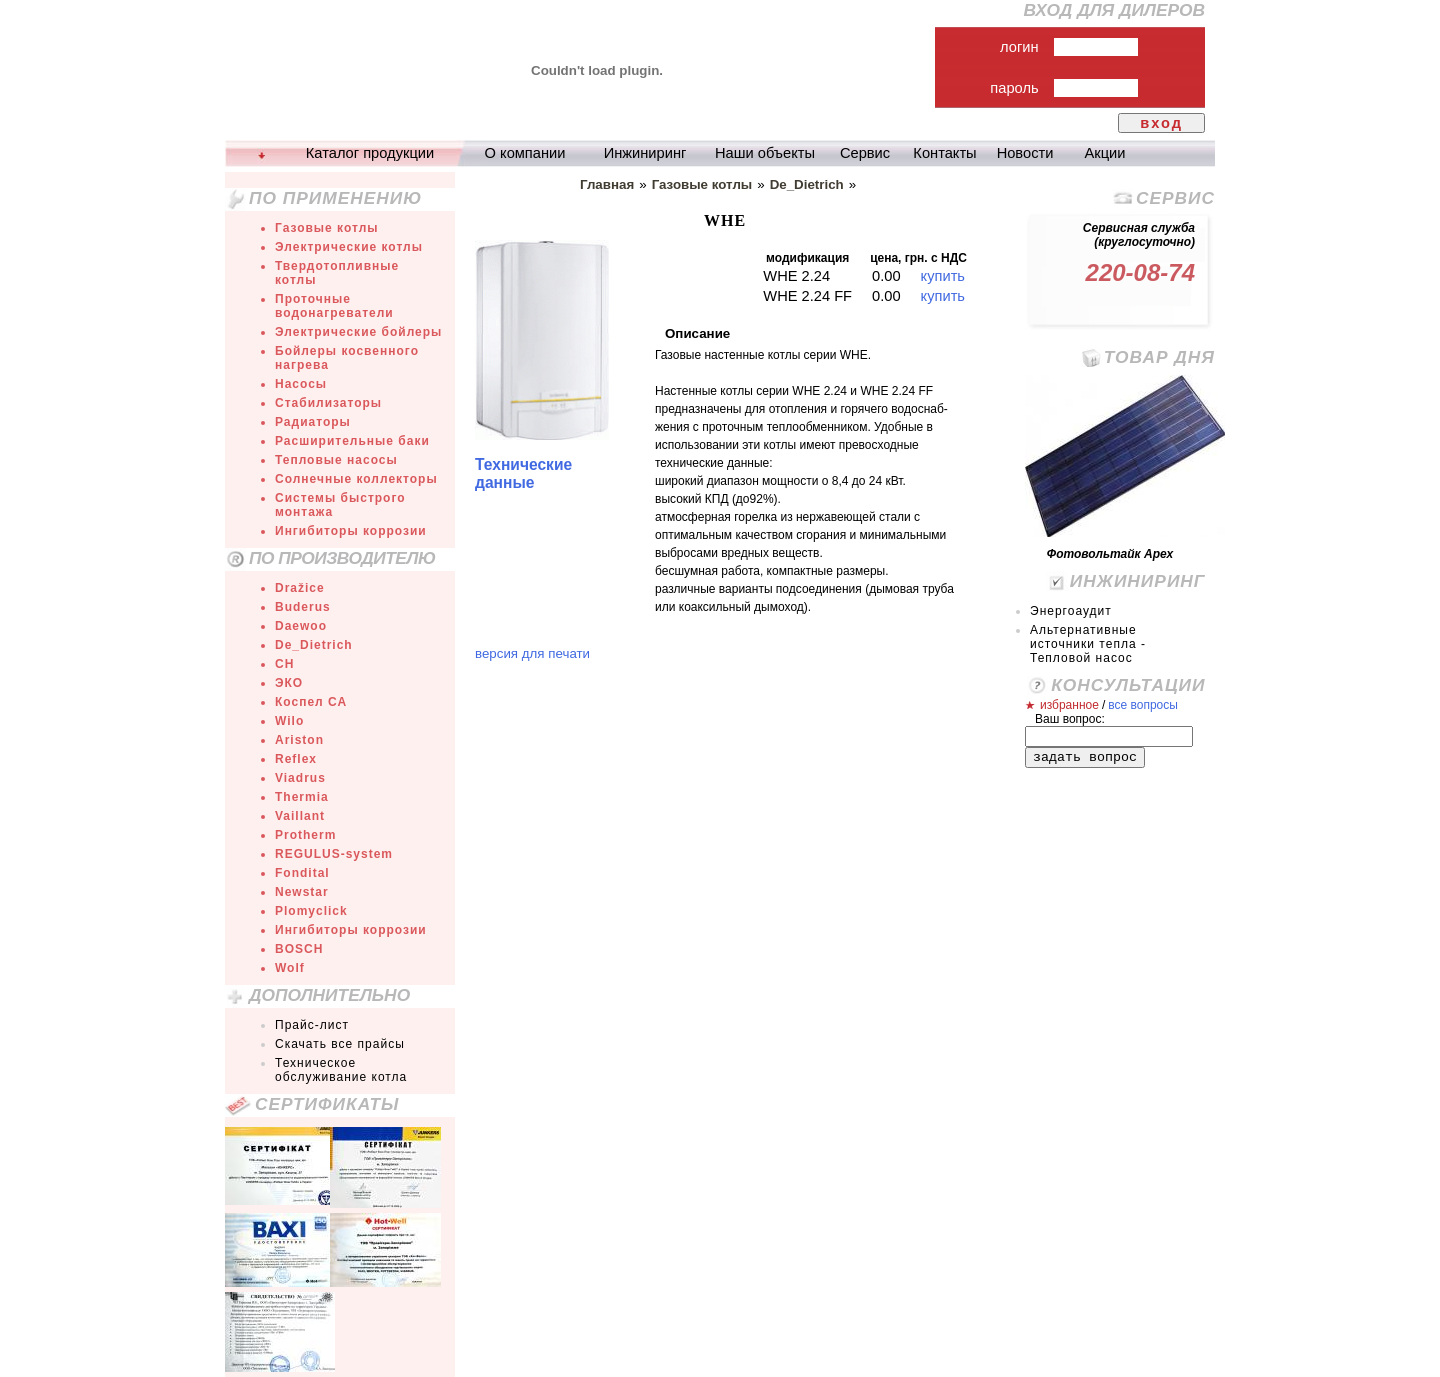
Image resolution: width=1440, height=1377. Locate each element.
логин (1019, 47)
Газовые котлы (327, 228)
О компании (525, 153)
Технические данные (523, 473)
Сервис (865, 153)
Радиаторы (313, 422)
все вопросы (1143, 705)
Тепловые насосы (336, 460)
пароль (1014, 88)
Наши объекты (765, 153)
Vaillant (300, 816)
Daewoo (301, 626)
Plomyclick (311, 911)
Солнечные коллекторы (356, 479)
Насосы (301, 384)
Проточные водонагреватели (334, 306)
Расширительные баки (352, 441)
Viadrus (300, 778)
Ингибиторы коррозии (351, 531)
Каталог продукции (370, 153)
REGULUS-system (334, 854)
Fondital (302, 873)
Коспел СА (311, 702)
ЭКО (289, 683)
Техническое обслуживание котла (341, 1070)
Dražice (300, 588)
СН (284, 664)
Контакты (944, 153)
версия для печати (532, 653)
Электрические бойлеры (358, 332)
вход (1161, 123)
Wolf (290, 968)
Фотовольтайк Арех (1110, 554)
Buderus (303, 607)
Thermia (302, 797)
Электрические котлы (349, 247)
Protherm (305, 835)
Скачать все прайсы (340, 1044)
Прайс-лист (312, 1025)
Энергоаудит (1071, 611)
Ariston (299, 740)
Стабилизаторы (328, 403)
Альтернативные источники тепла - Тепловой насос (1088, 644)
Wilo (289, 721)
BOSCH (299, 949)
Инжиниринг (645, 153)
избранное (1069, 705)
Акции (1105, 153)
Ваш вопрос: (1070, 719)
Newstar (302, 892)
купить (943, 276)
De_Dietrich (314, 645)
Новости (1025, 153)
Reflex (296, 759)
